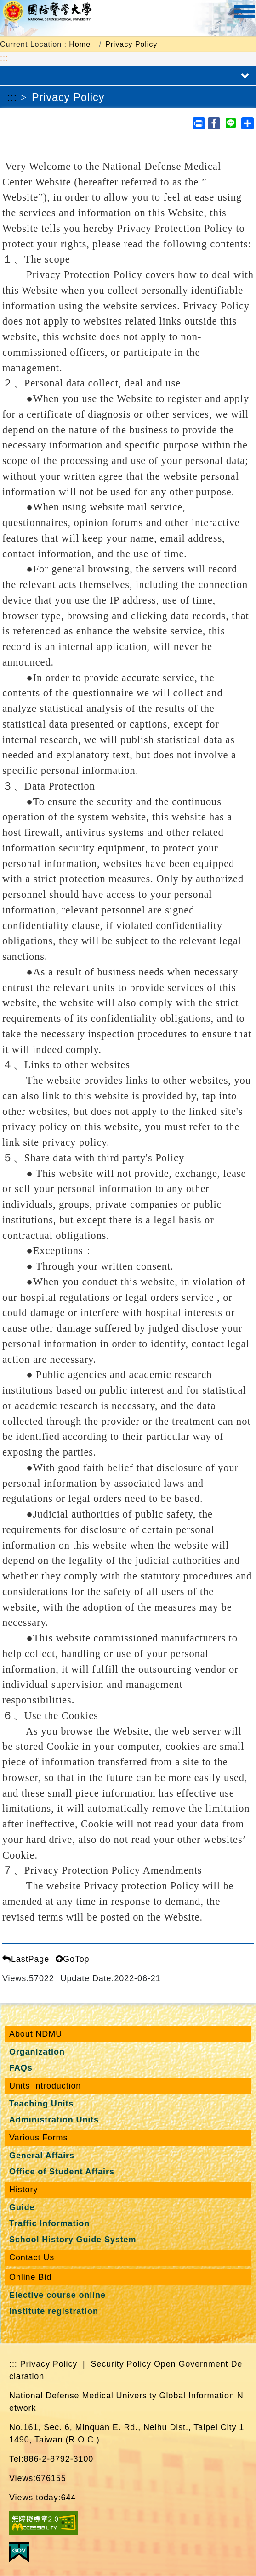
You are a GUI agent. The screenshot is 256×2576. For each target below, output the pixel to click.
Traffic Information (49, 2223)
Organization (37, 2051)
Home (80, 44)
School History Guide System (72, 2239)
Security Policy (121, 2364)
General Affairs (41, 2155)
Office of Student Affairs (61, 2171)
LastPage (25, 1959)
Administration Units (54, 2119)
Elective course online (57, 2295)
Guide (22, 2207)
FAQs (21, 2067)
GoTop (72, 1959)
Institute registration (53, 2311)
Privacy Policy (131, 44)
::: (4, 58)
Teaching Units (41, 2103)
